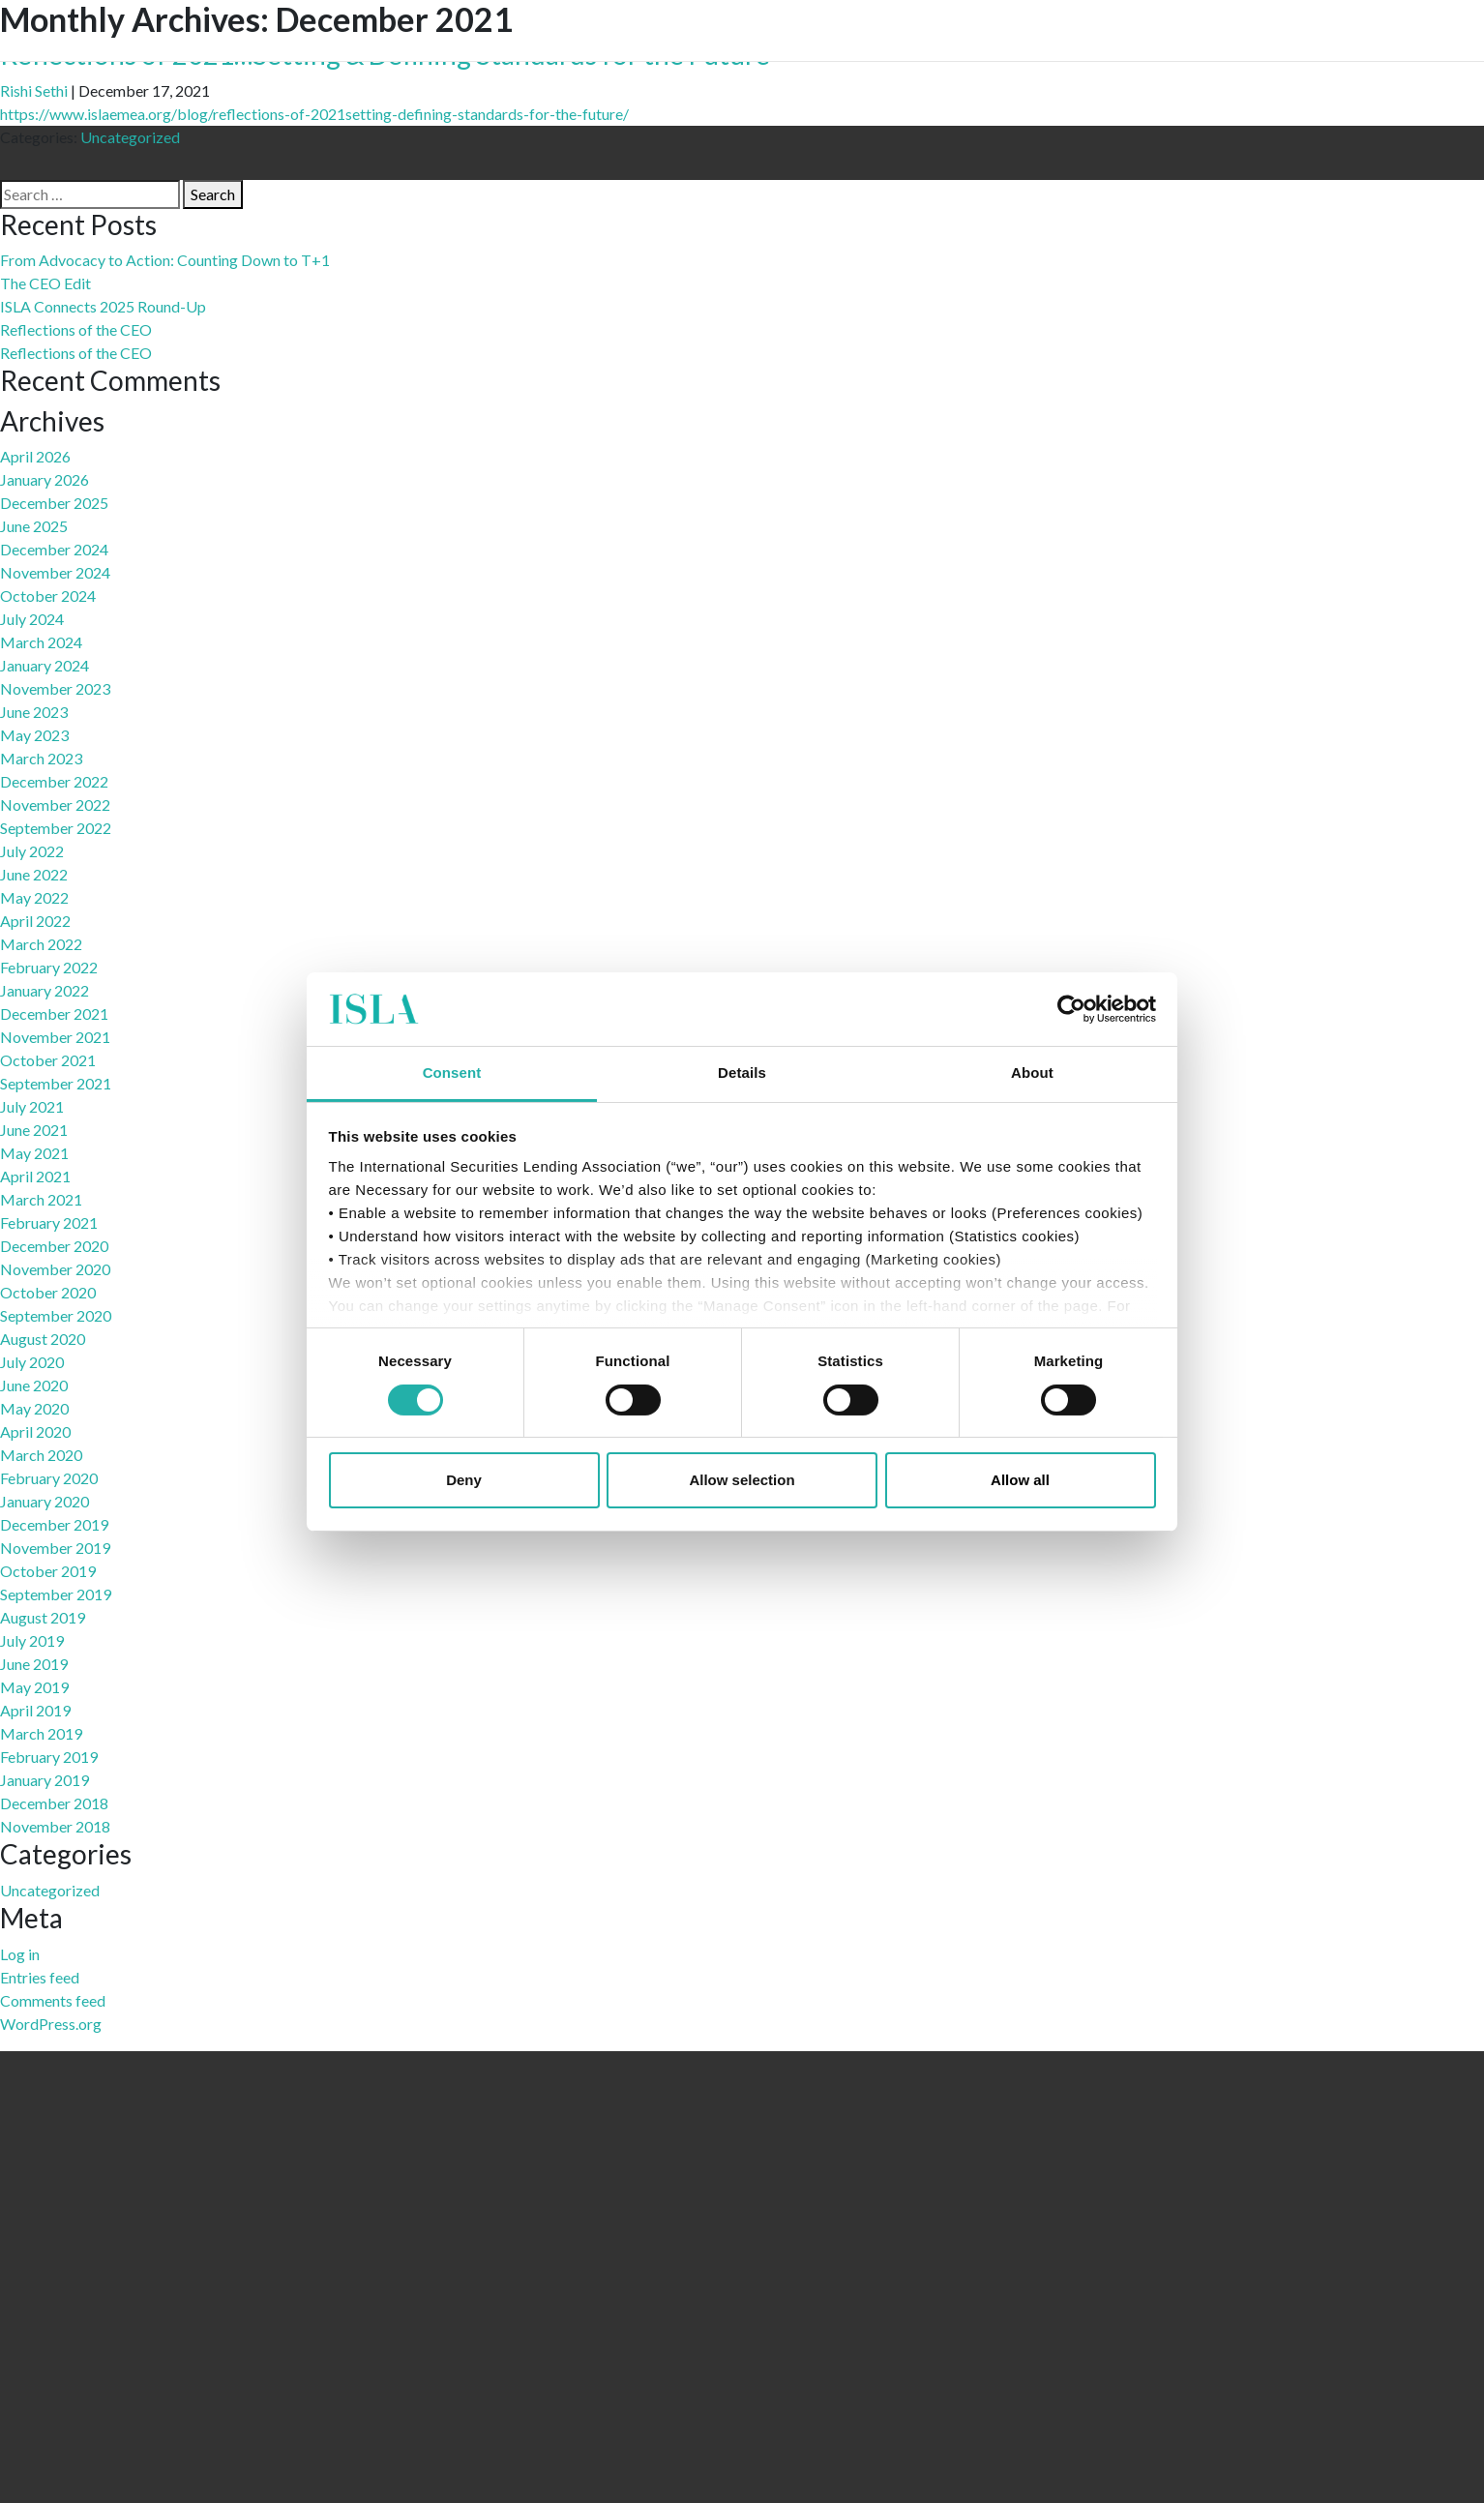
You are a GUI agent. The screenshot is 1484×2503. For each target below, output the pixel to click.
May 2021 (34, 1153)
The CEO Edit (45, 283)
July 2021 (32, 1106)
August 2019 (42, 1617)
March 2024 (41, 642)
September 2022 (55, 828)
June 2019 (34, 1663)
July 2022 (32, 851)
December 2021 (54, 1013)
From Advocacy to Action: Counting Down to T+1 (165, 260)
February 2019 (49, 1756)
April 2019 (35, 1710)
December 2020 (54, 1246)
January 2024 (44, 665)
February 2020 (49, 1478)
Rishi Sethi (34, 90)
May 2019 (34, 1687)
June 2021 (34, 1129)
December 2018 (54, 1803)
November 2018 (55, 1826)
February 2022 (49, 967)
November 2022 (55, 804)
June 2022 (34, 874)
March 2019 (41, 1733)
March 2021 (41, 1199)
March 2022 (41, 944)
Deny (464, 1480)
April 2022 (35, 920)
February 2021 (49, 1222)
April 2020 (35, 1431)
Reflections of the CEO (76, 329)
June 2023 (34, 711)
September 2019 (55, 1594)
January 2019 (44, 1780)
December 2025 (54, 502)
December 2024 (54, 549)
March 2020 (41, 1454)
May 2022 (34, 897)
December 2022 (54, 781)
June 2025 (34, 526)
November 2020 (55, 1269)
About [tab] (1032, 1072)
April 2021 (35, 1176)
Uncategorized (130, 137)
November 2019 (55, 1547)
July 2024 (32, 619)
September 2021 (55, 1083)
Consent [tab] (452, 1072)
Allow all (1020, 1480)
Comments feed (52, 2000)
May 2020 (34, 1408)
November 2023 (55, 688)
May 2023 (34, 735)
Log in (20, 1954)
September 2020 (55, 1315)
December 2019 (54, 1524)
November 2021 (55, 1037)
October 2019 (48, 1571)
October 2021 (48, 1060)
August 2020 (42, 1338)
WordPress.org (51, 2023)
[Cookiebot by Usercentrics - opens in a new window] (1071, 1009)
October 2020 (48, 1292)
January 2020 (44, 1501)
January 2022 (44, 990)
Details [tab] (742, 1072)
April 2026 (35, 456)
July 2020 (32, 1362)
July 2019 (32, 1640)
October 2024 (48, 595)
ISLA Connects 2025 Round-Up (103, 306)
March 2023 (41, 758)
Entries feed (39, 1977)
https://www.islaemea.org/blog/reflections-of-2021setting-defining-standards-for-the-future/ (314, 113)
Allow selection (741, 1480)
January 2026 (44, 479)
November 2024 (55, 572)
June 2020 (34, 1385)
